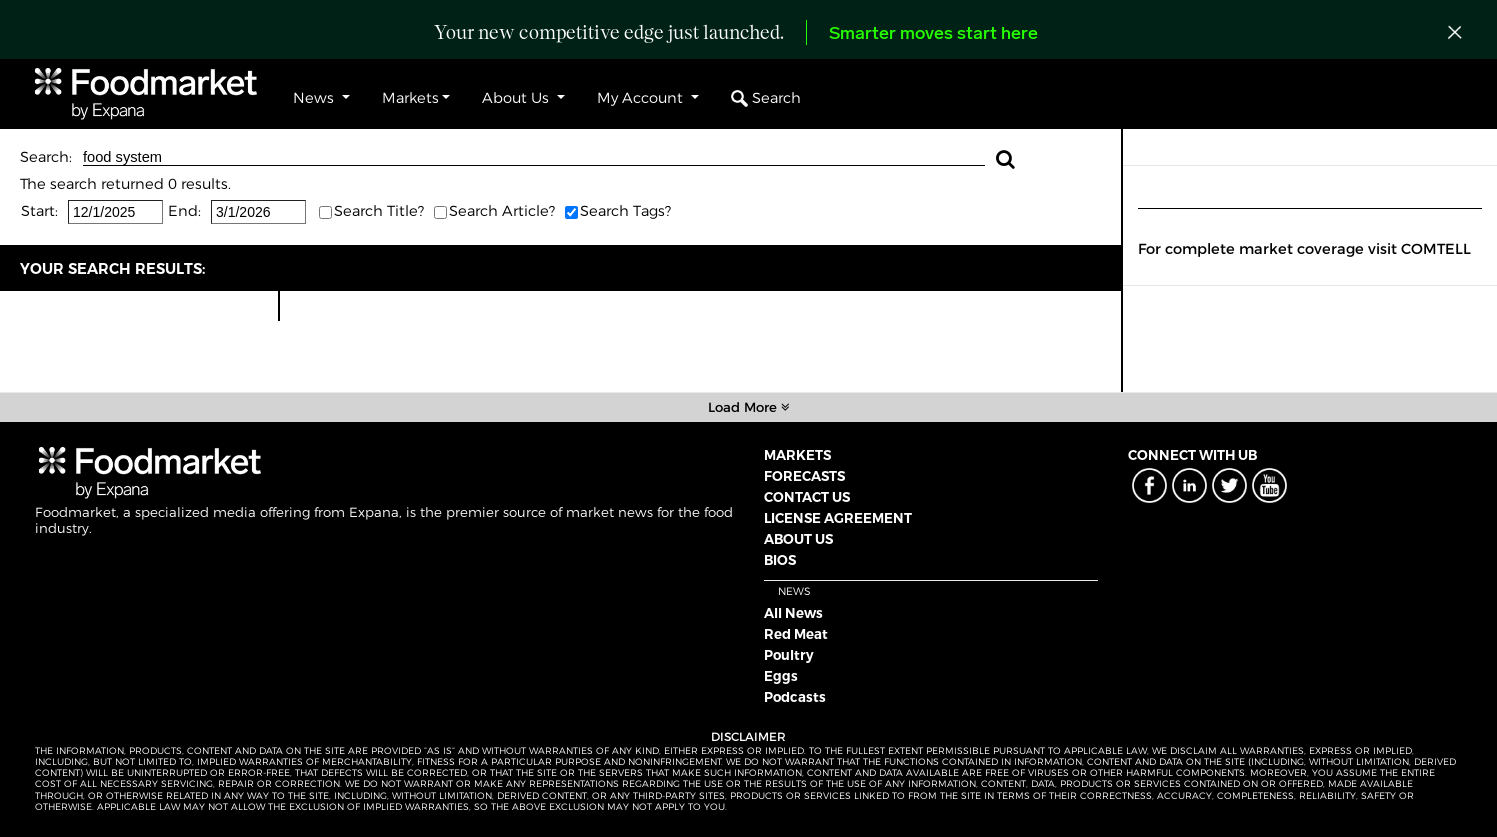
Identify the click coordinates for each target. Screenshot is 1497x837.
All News (793, 613)
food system (534, 157)
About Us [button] (517, 98)
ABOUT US (798, 539)
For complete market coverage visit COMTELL (1304, 249)
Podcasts (795, 697)
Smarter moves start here (933, 34)
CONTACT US (807, 497)
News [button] (315, 98)
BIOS (780, 560)
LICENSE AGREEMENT (838, 518)
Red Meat (796, 634)
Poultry (789, 655)
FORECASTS (804, 476)
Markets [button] (410, 98)
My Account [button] (642, 98)
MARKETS (797, 455)
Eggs (781, 676)
